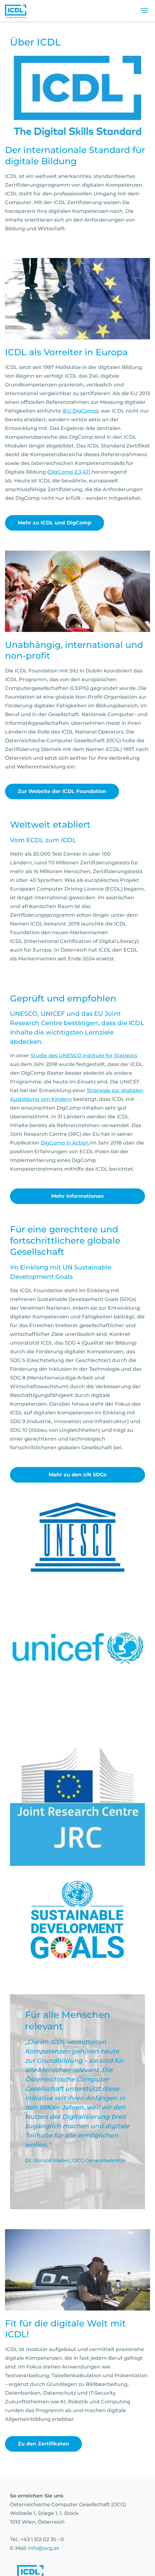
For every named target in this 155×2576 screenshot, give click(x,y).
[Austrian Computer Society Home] (15, 10)
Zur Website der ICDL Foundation (62, 791)
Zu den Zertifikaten (43, 2444)
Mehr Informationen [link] (77, 1196)
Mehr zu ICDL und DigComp (54, 523)
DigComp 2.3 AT (69, 472)
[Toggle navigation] (144, 10)
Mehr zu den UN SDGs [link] (78, 1475)
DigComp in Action (65, 1143)
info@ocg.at (43, 2548)
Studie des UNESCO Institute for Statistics (84, 1056)
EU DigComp (80, 411)
